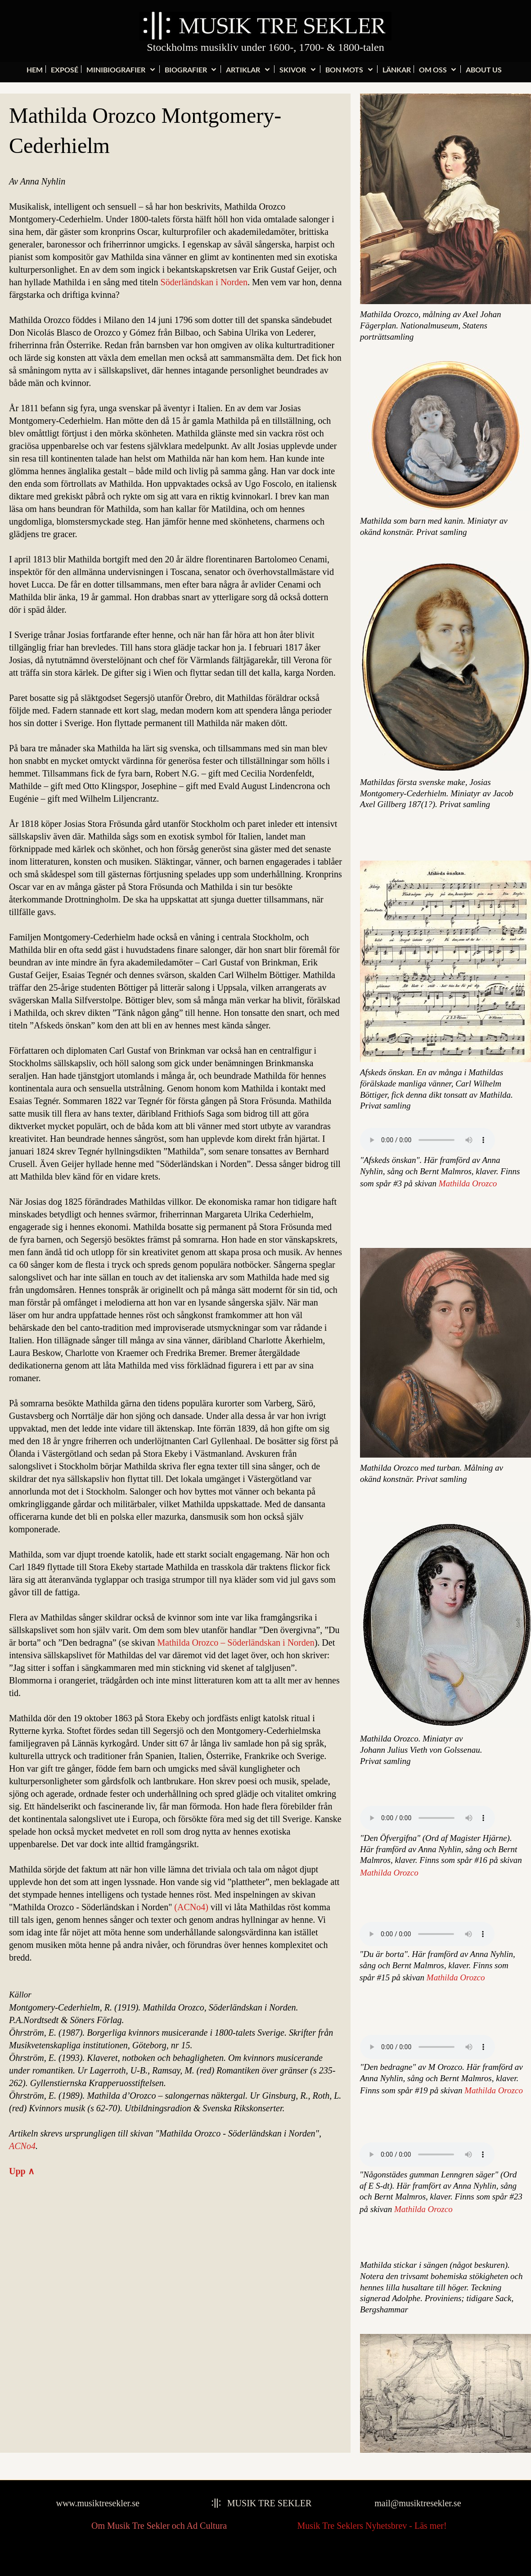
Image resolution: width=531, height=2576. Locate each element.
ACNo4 (22, 2146)
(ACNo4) (191, 1907)
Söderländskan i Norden (204, 282)
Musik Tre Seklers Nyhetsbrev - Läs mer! (371, 2526)
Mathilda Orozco (468, 1183)
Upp (22, 2171)
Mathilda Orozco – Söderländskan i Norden (235, 1642)
